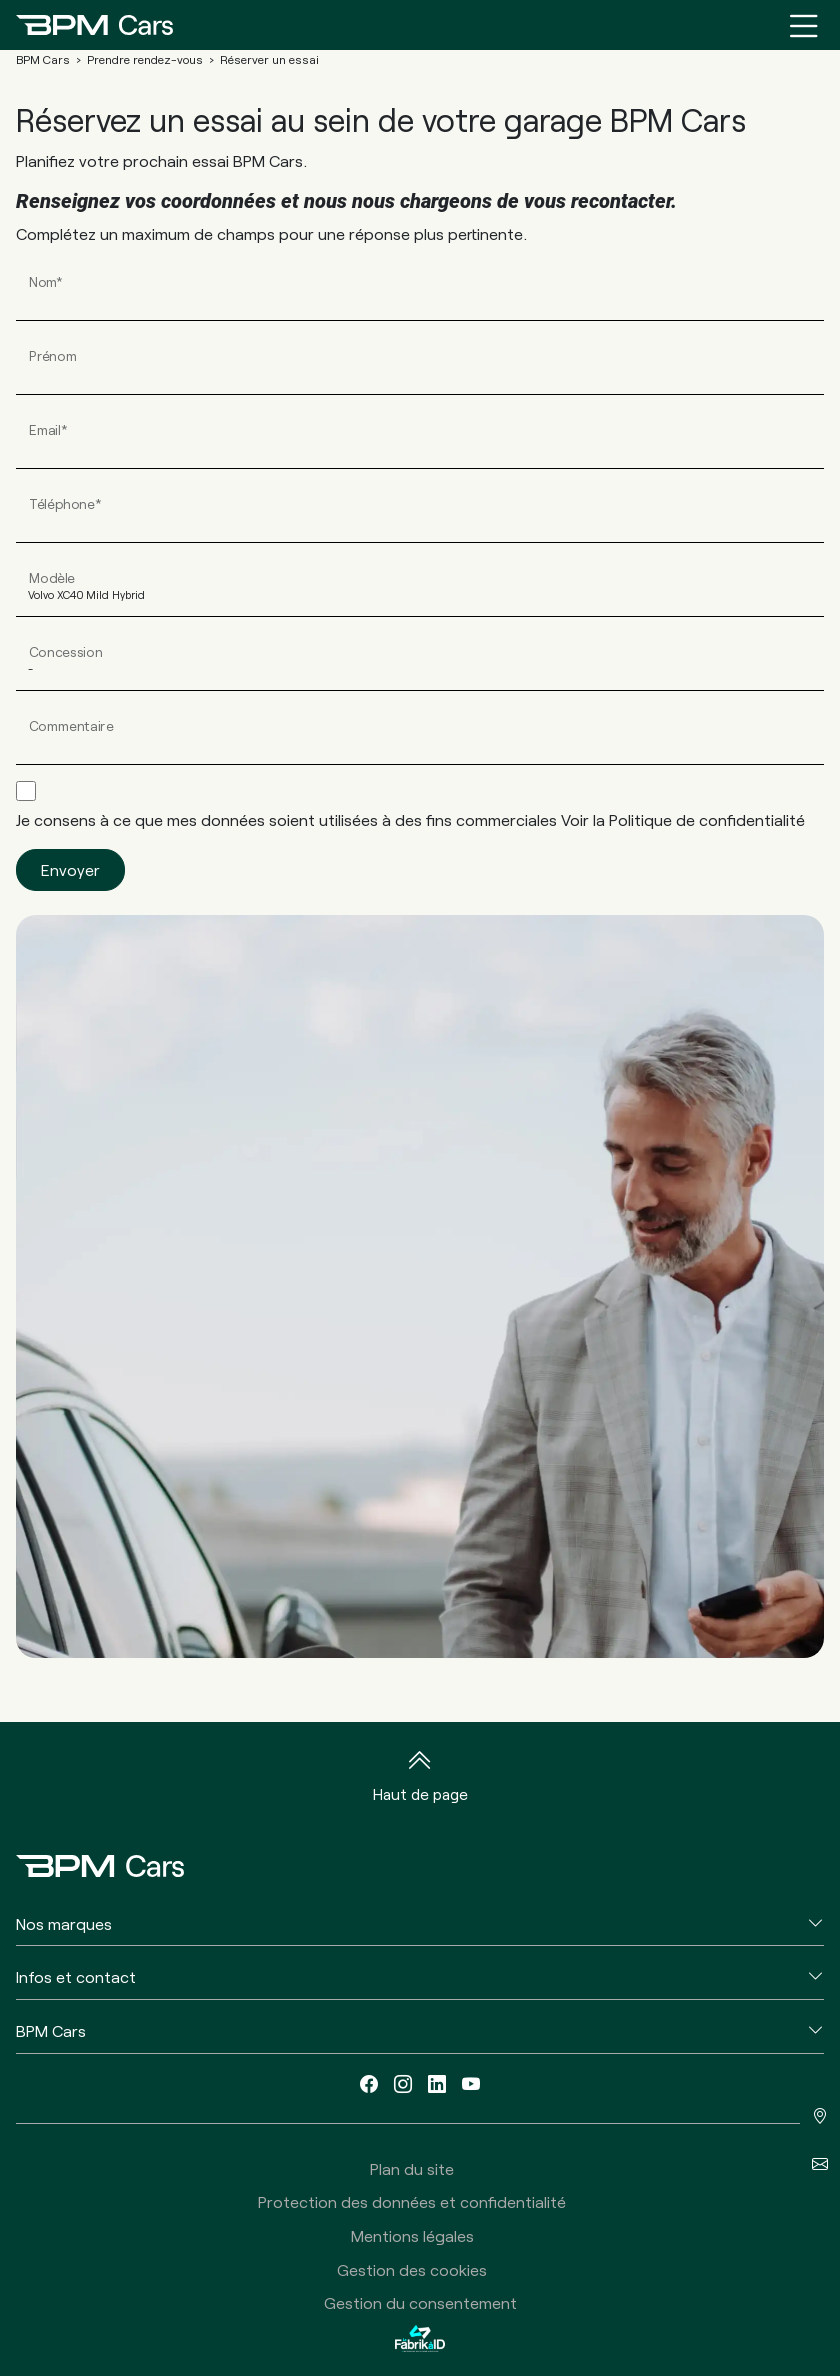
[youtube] (471, 2084)
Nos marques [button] (64, 1923)
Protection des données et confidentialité (412, 2201)
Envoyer (70, 869)
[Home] (94, 25)
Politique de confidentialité (707, 819)
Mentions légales (412, 2235)
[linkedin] (437, 2084)
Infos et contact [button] (76, 1976)
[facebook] (369, 2084)
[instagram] (403, 2084)
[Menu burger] (804, 25)
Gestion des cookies (412, 2269)
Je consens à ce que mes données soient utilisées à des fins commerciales (410, 819)
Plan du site (412, 2168)
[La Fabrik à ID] (420, 2338)
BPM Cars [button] (51, 2030)
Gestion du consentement (420, 2302)
